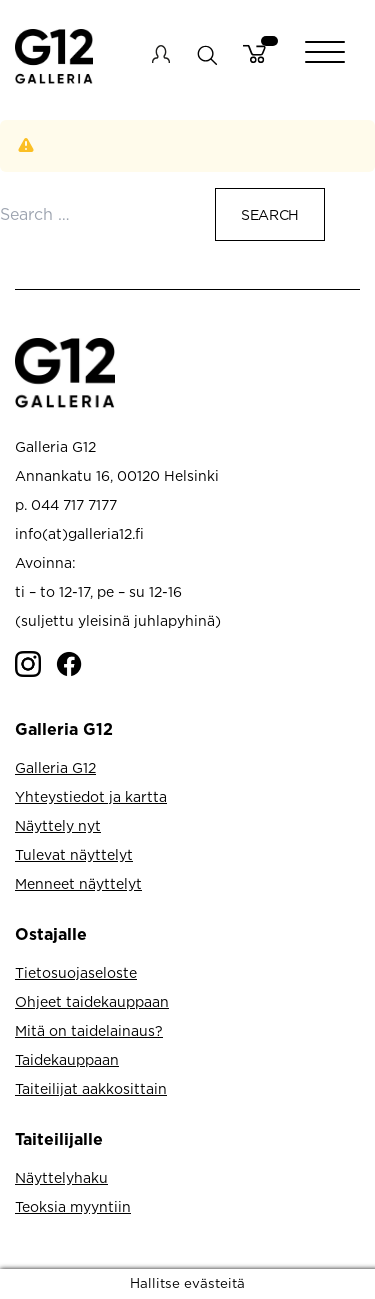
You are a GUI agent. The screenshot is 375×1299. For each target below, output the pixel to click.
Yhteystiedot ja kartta (91, 796)
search (206, 54)
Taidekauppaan (67, 1059)
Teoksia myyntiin (73, 1206)
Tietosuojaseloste (76, 972)
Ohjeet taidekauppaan (92, 1001)
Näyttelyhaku (61, 1177)
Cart (254, 54)
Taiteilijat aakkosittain (91, 1088)
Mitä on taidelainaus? (89, 1030)
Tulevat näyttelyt (74, 854)
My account (161, 54)
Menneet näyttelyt (78, 883)
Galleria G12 (55, 767)
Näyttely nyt (58, 825)
